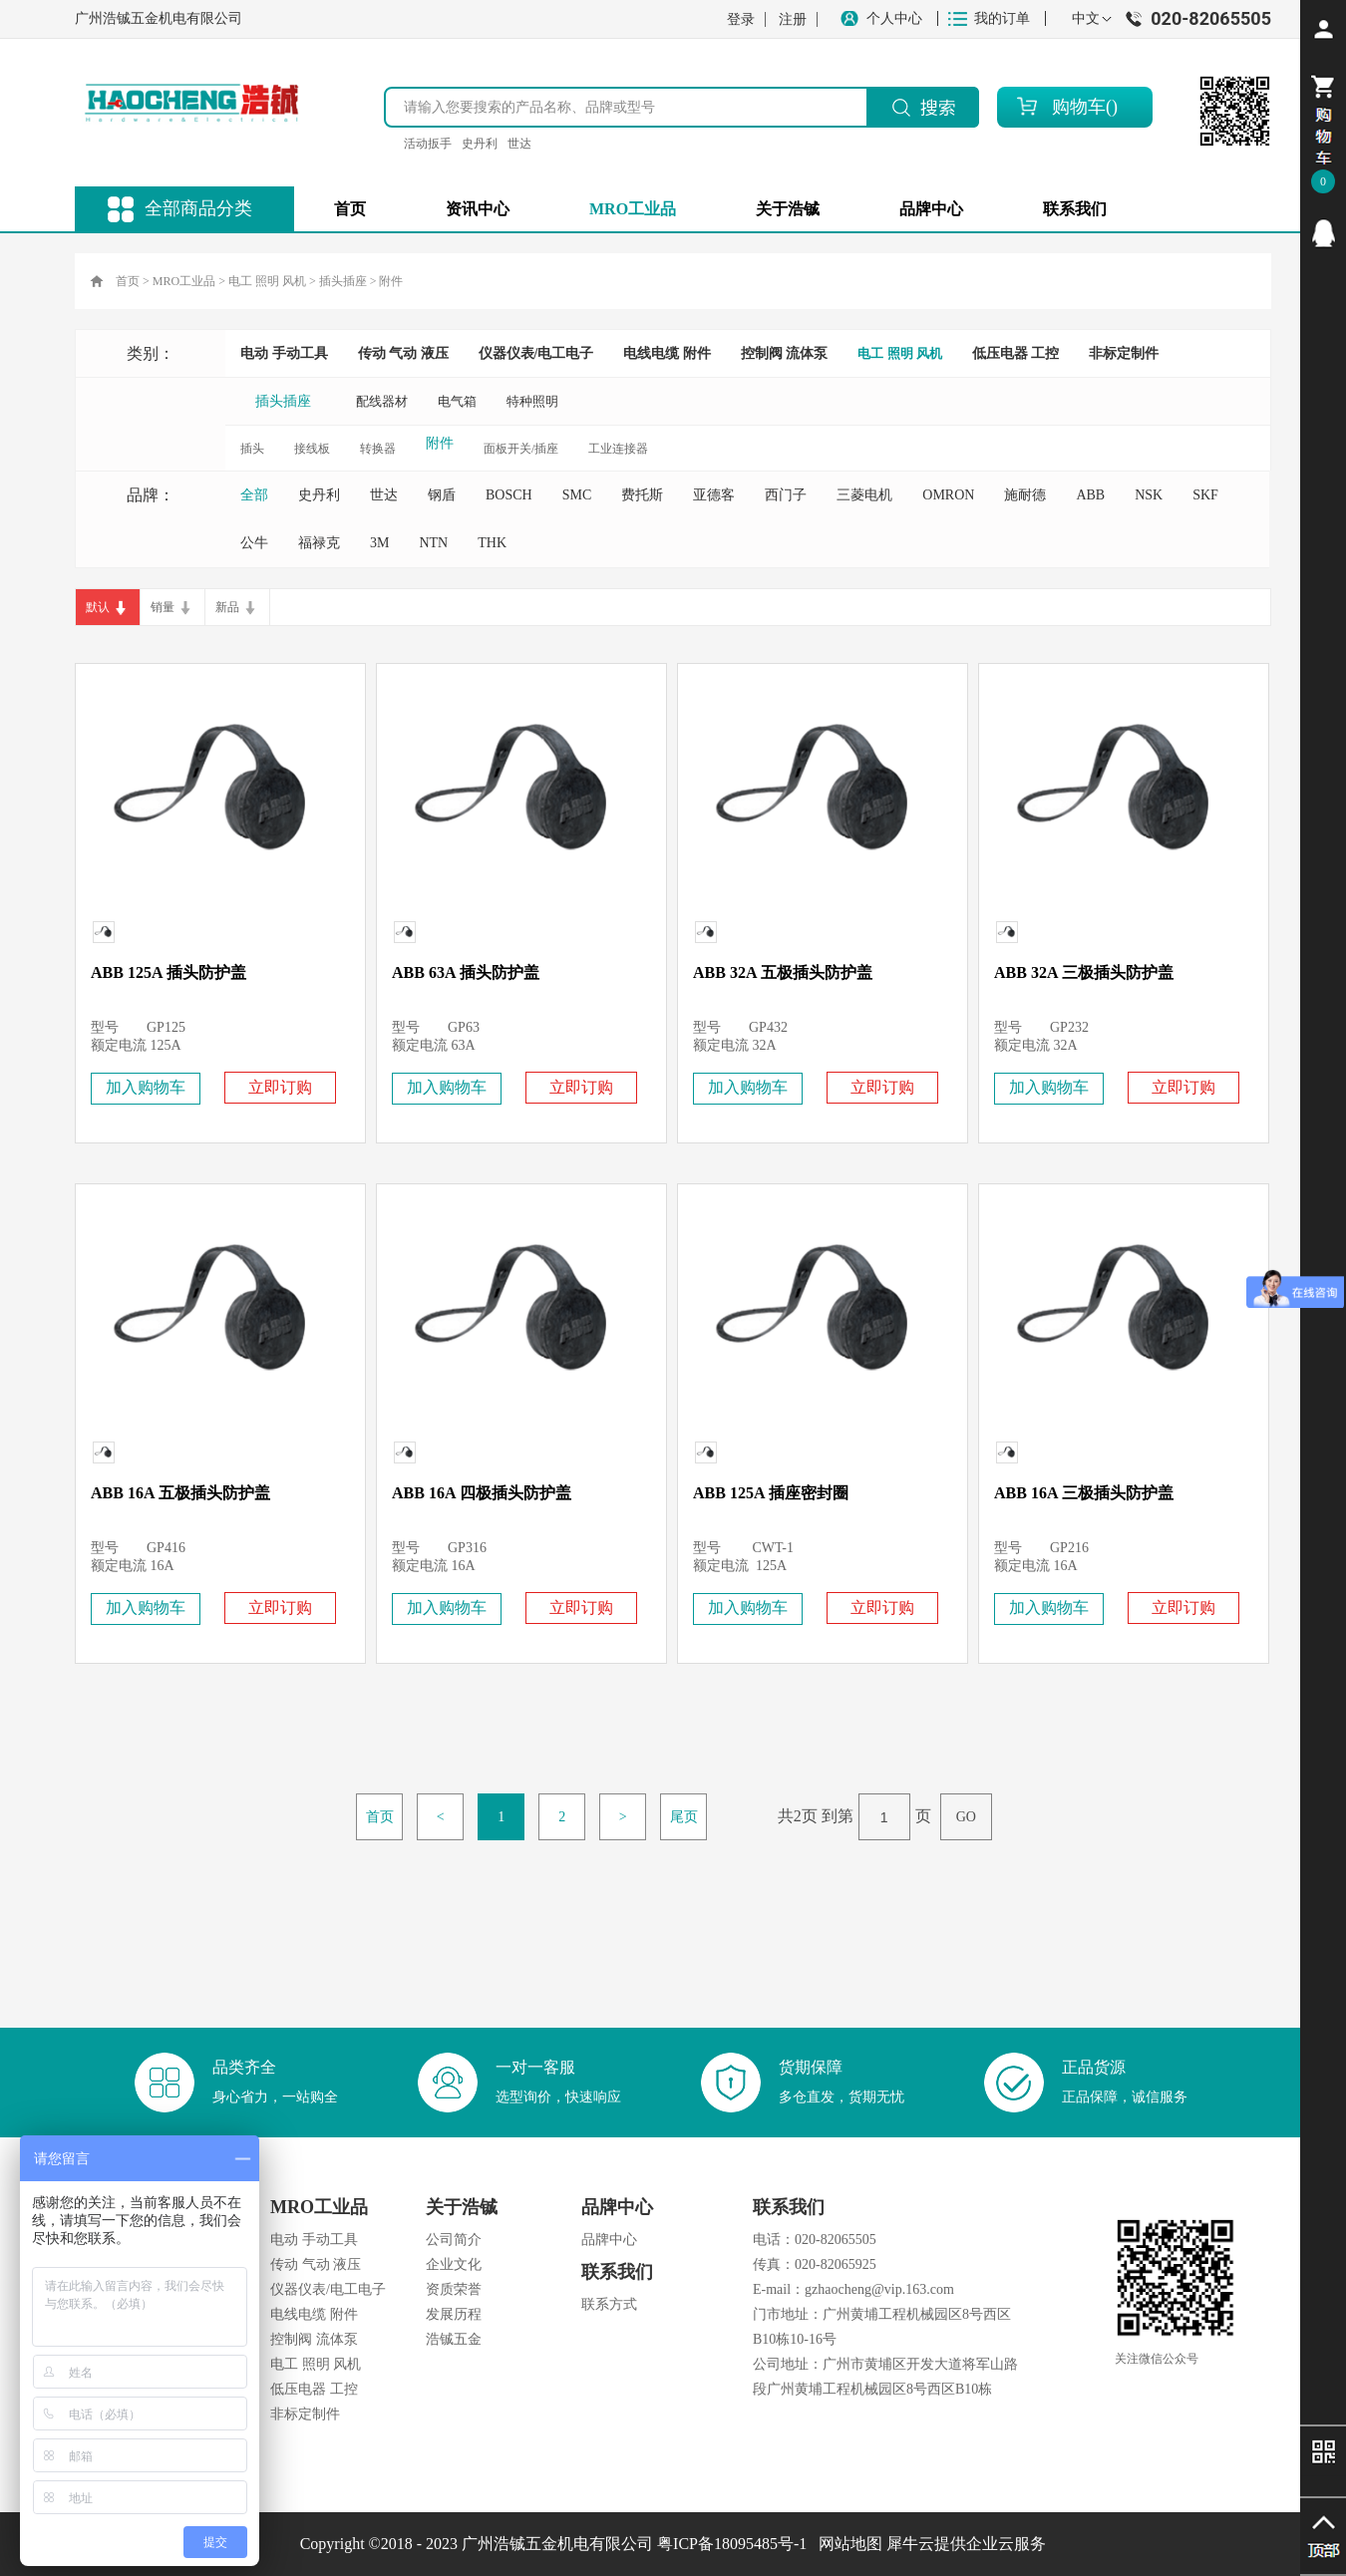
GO (966, 1816)
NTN (433, 542)
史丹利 (480, 144)
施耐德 (1025, 494)
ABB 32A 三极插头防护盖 (1084, 972)
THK (492, 542)
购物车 (1079, 107)
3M (379, 542)
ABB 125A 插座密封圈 (770, 1492)
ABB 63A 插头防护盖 (465, 972)
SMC (577, 494)
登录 (741, 19)
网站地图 (846, 2543)
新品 (227, 607)
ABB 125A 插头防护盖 (168, 972)
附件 (391, 281)
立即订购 (280, 1087)
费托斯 (642, 494)
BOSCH (509, 494)
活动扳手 (428, 144)
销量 (162, 607)
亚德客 (714, 494)
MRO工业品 (184, 281)
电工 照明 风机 (267, 281)
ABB (1090, 494)
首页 (350, 208)
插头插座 (343, 281)
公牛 (254, 542)
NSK (1149, 494)
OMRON (948, 494)
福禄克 (319, 542)
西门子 (786, 494)
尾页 (684, 1816)
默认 (98, 607)
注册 (793, 19)
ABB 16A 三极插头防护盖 (1084, 1492)
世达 (519, 144)
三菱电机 (864, 494)
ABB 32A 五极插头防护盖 (782, 972)
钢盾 (442, 494)
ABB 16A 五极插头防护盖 (180, 1492)
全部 (254, 494)
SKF (1205, 494)
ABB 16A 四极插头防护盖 (481, 1492)
